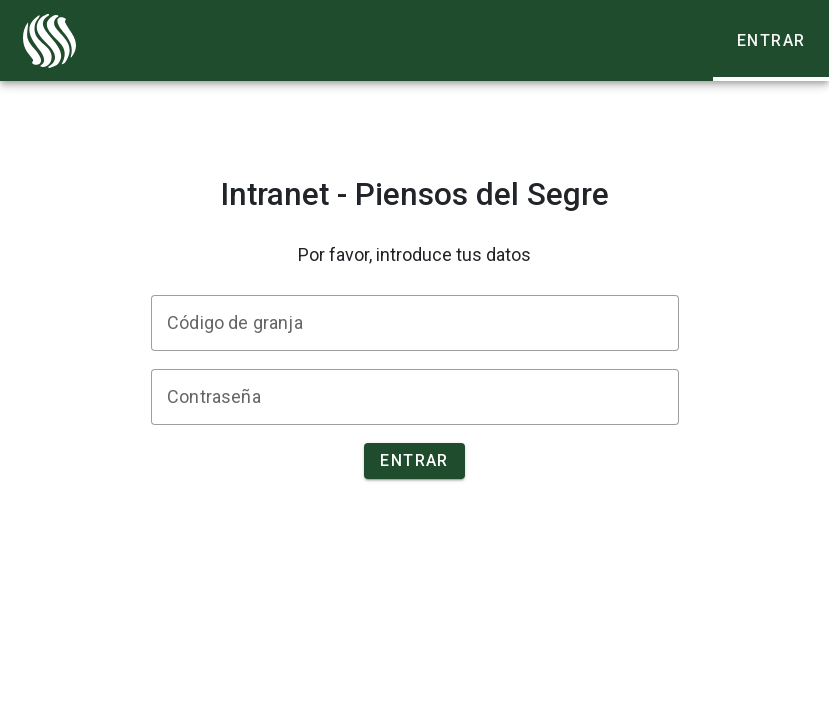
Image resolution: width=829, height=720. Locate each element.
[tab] (771, 40)
